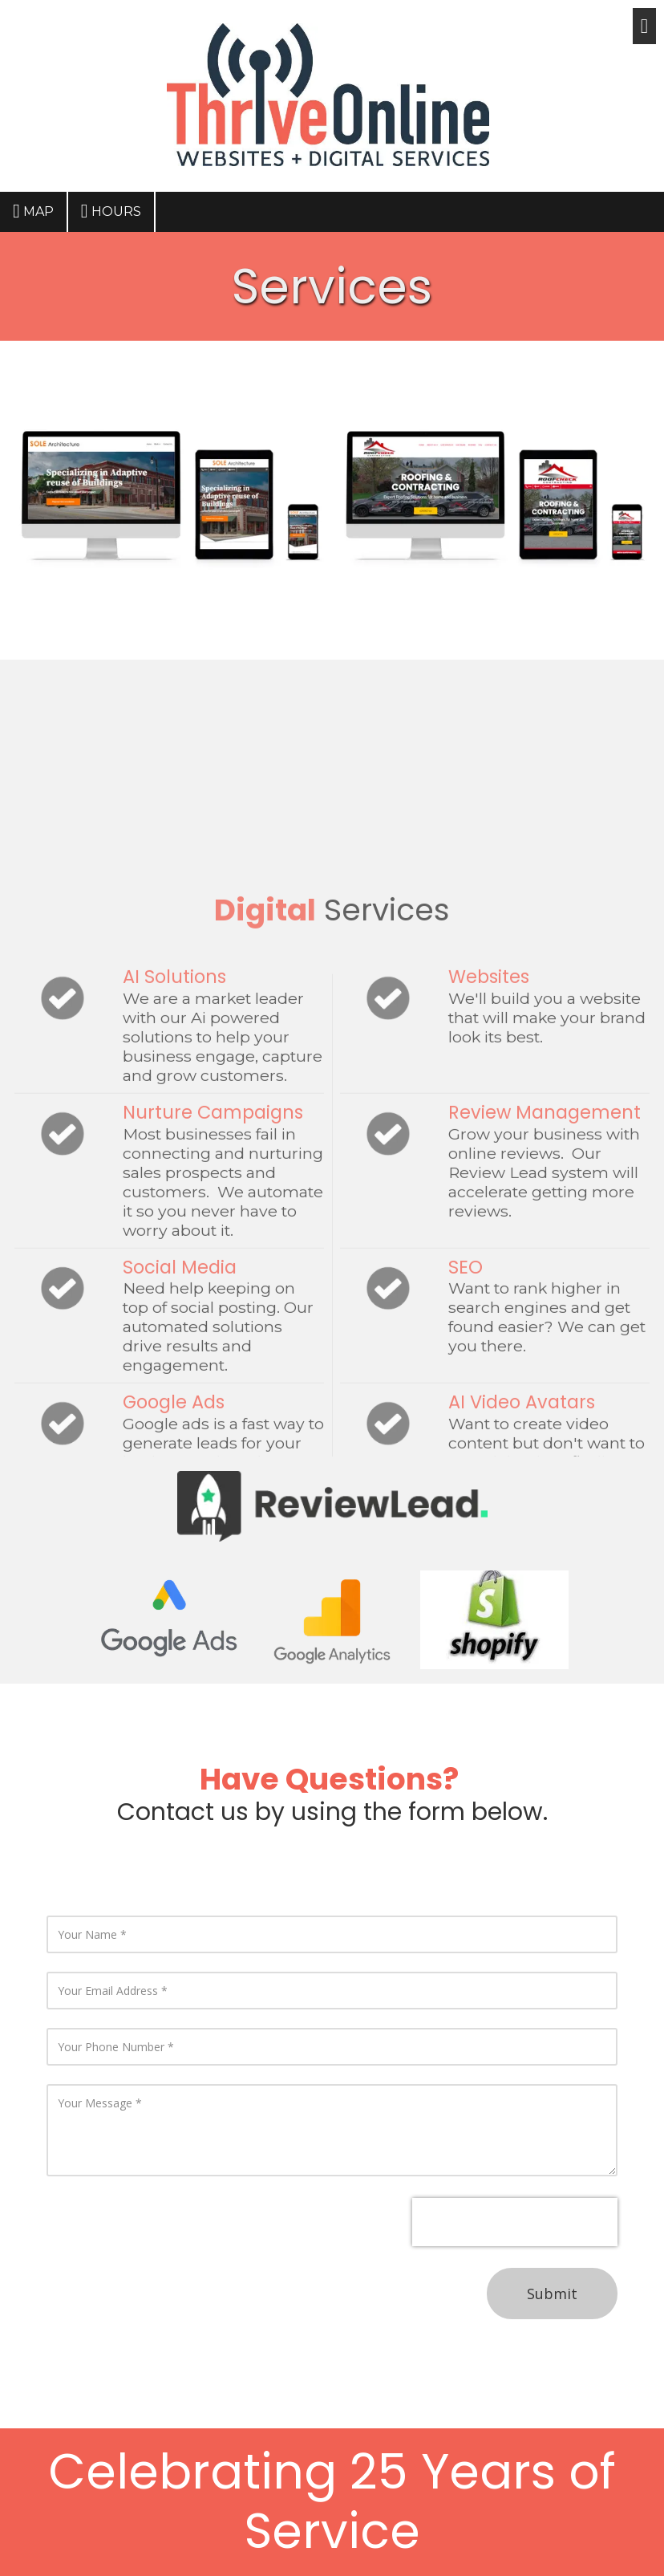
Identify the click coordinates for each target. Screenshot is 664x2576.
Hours (111, 211)
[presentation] (514, 2222)
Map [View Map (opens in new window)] (33, 211)
